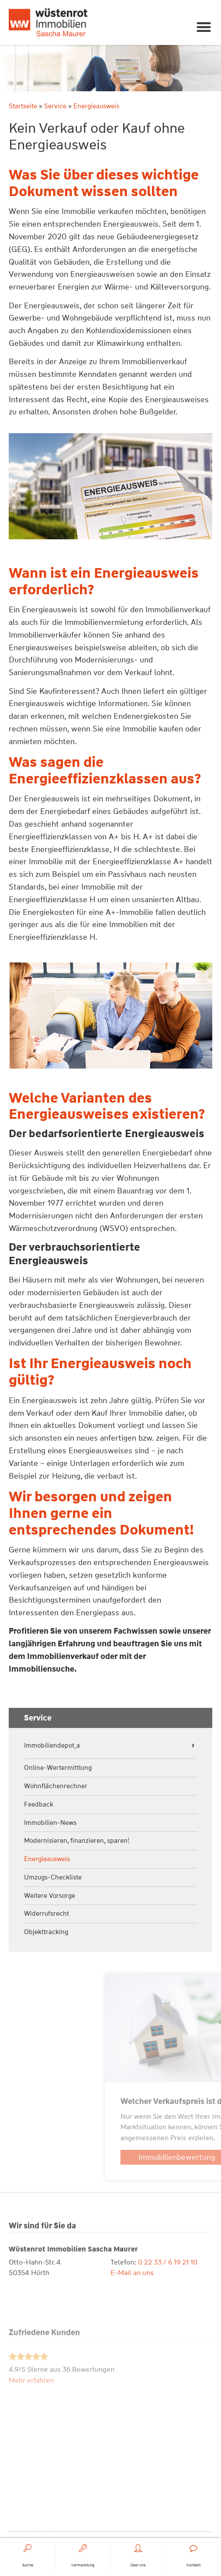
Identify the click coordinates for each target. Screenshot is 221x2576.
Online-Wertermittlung (58, 1768)
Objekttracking (46, 1932)
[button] (204, 26)
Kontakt (193, 2566)
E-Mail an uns (132, 2298)
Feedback (38, 1804)
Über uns (137, 2566)
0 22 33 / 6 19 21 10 (167, 2287)
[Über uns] (138, 2549)
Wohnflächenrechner (55, 1786)
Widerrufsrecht (46, 1913)
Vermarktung (82, 2566)
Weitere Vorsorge (49, 1896)
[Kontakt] (193, 2549)
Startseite (18, 106)
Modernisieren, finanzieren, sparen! (76, 1841)
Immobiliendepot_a (52, 1745)
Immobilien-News (50, 1823)
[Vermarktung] (83, 2549)
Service (50, 106)
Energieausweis (47, 1859)
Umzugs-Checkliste (53, 1877)
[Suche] (27, 2549)
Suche (27, 2566)
